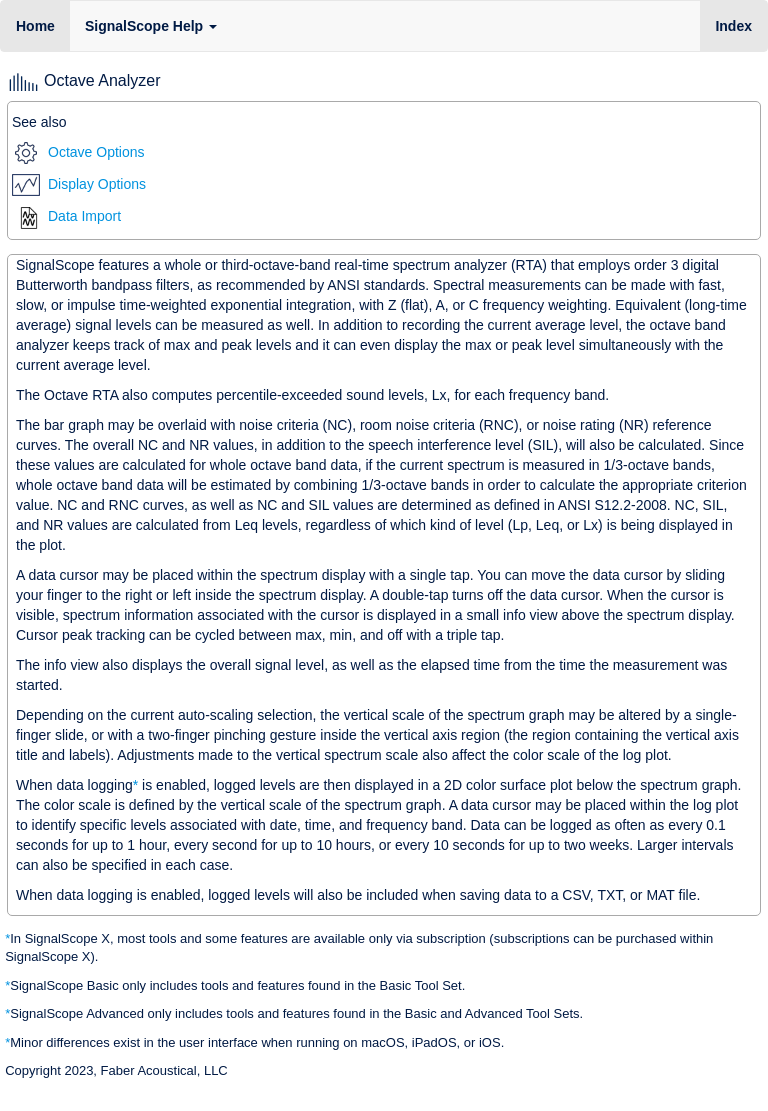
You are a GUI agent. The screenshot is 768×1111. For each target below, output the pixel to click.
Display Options (79, 184)
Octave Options (80, 152)
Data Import (69, 216)
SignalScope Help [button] (151, 26)
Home (35, 26)
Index (741, 24)
